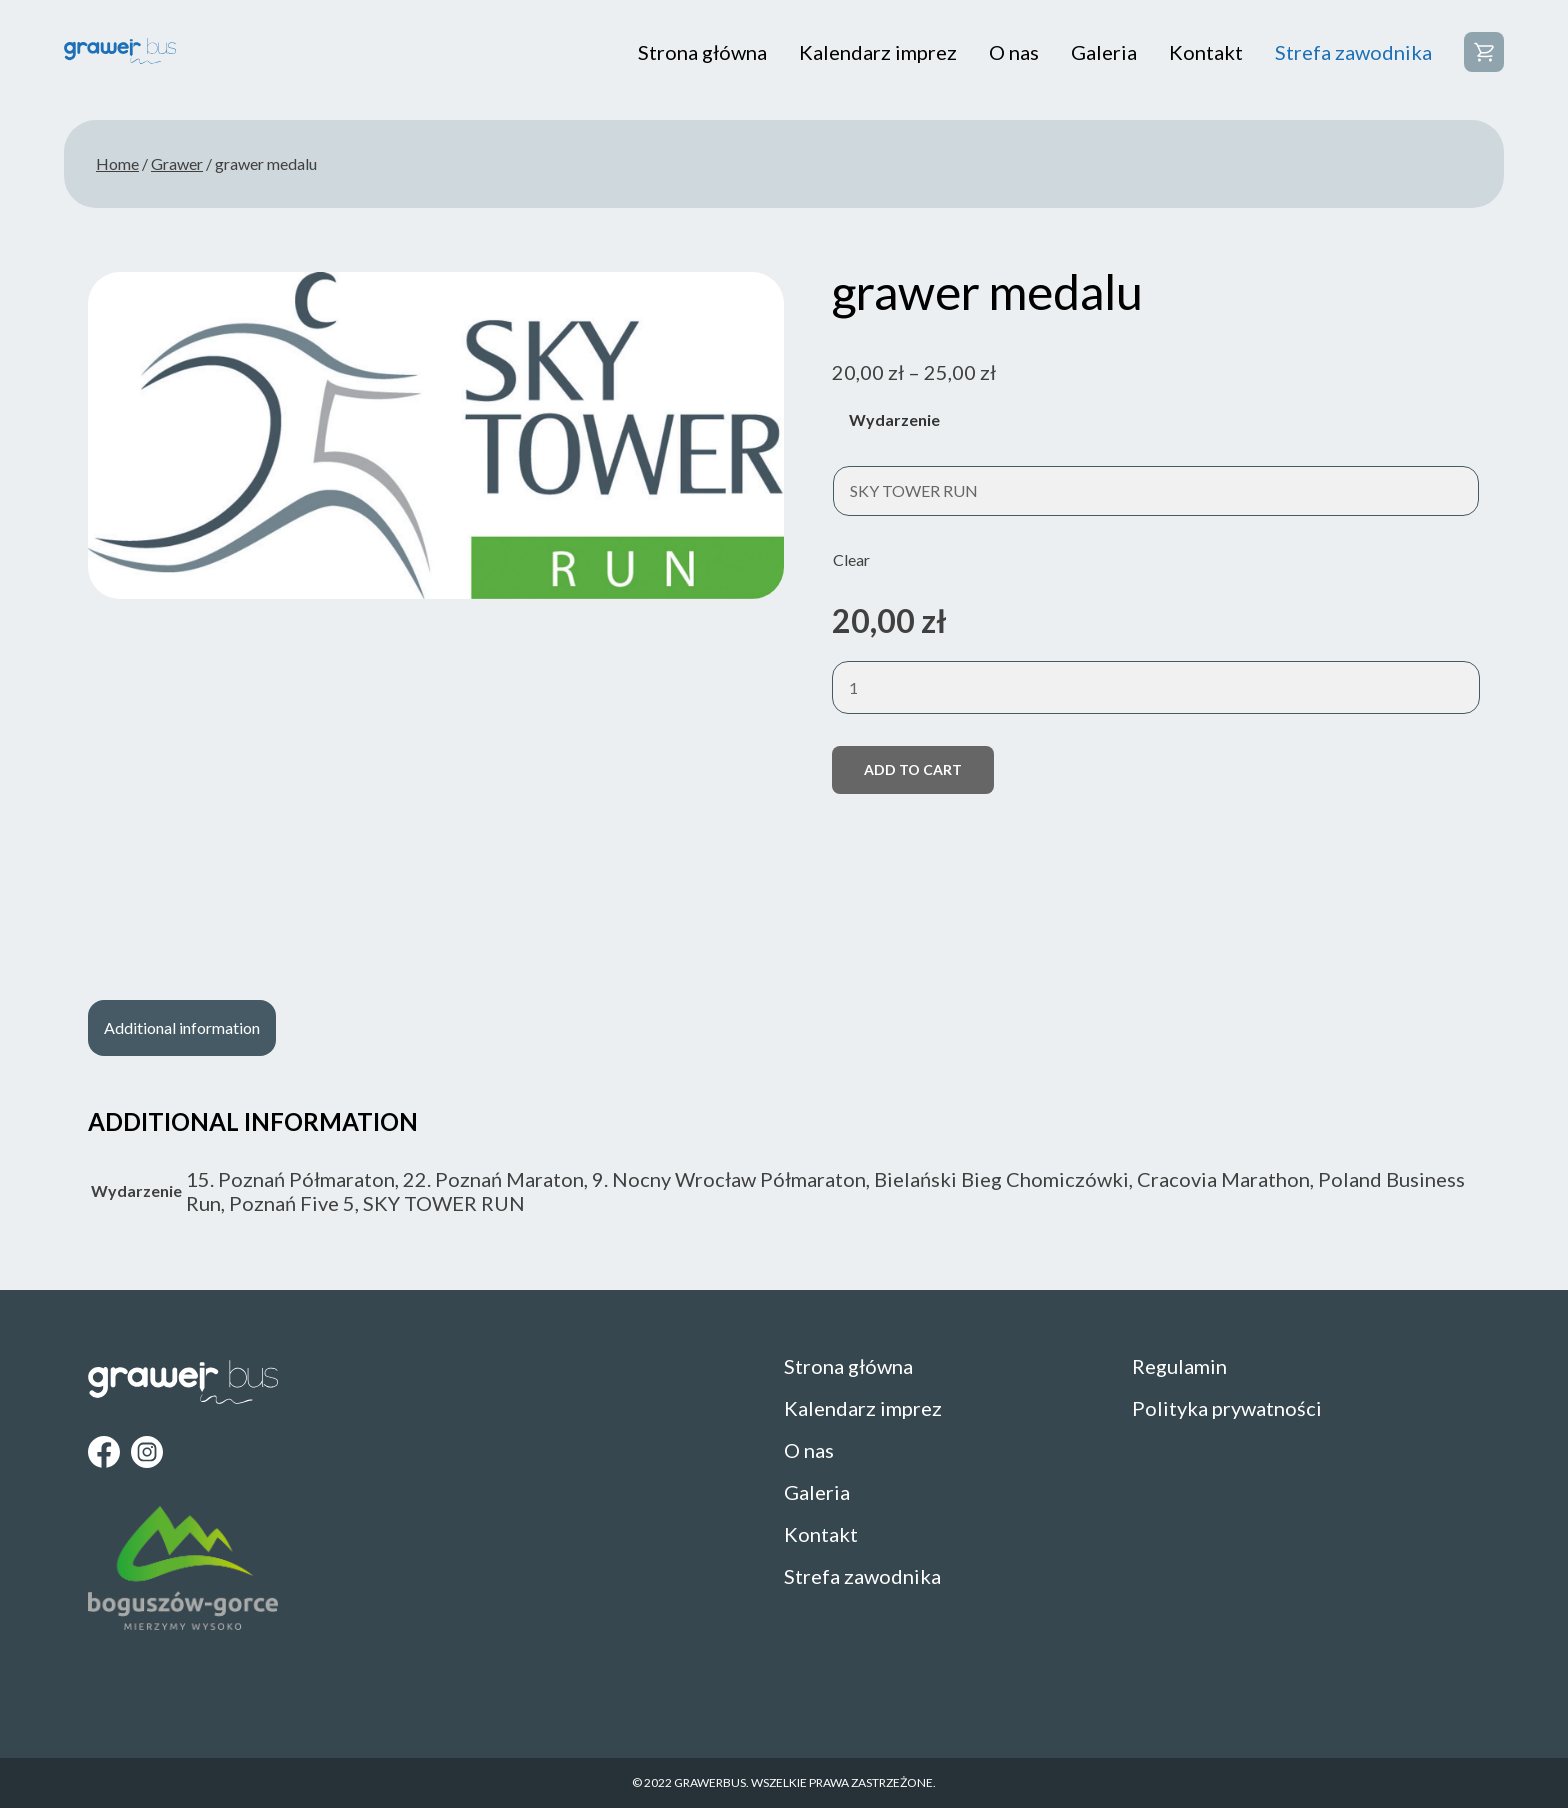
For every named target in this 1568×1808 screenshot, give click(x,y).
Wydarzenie (894, 419)
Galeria (1104, 52)
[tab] (182, 1028)
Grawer (177, 163)
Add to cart (913, 769)
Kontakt (1206, 52)
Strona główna (702, 52)
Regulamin (1179, 1366)
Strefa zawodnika (1353, 52)
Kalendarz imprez (878, 52)
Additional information (182, 1027)
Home (117, 163)
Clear (851, 559)
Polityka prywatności (1227, 1408)
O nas (1014, 52)
